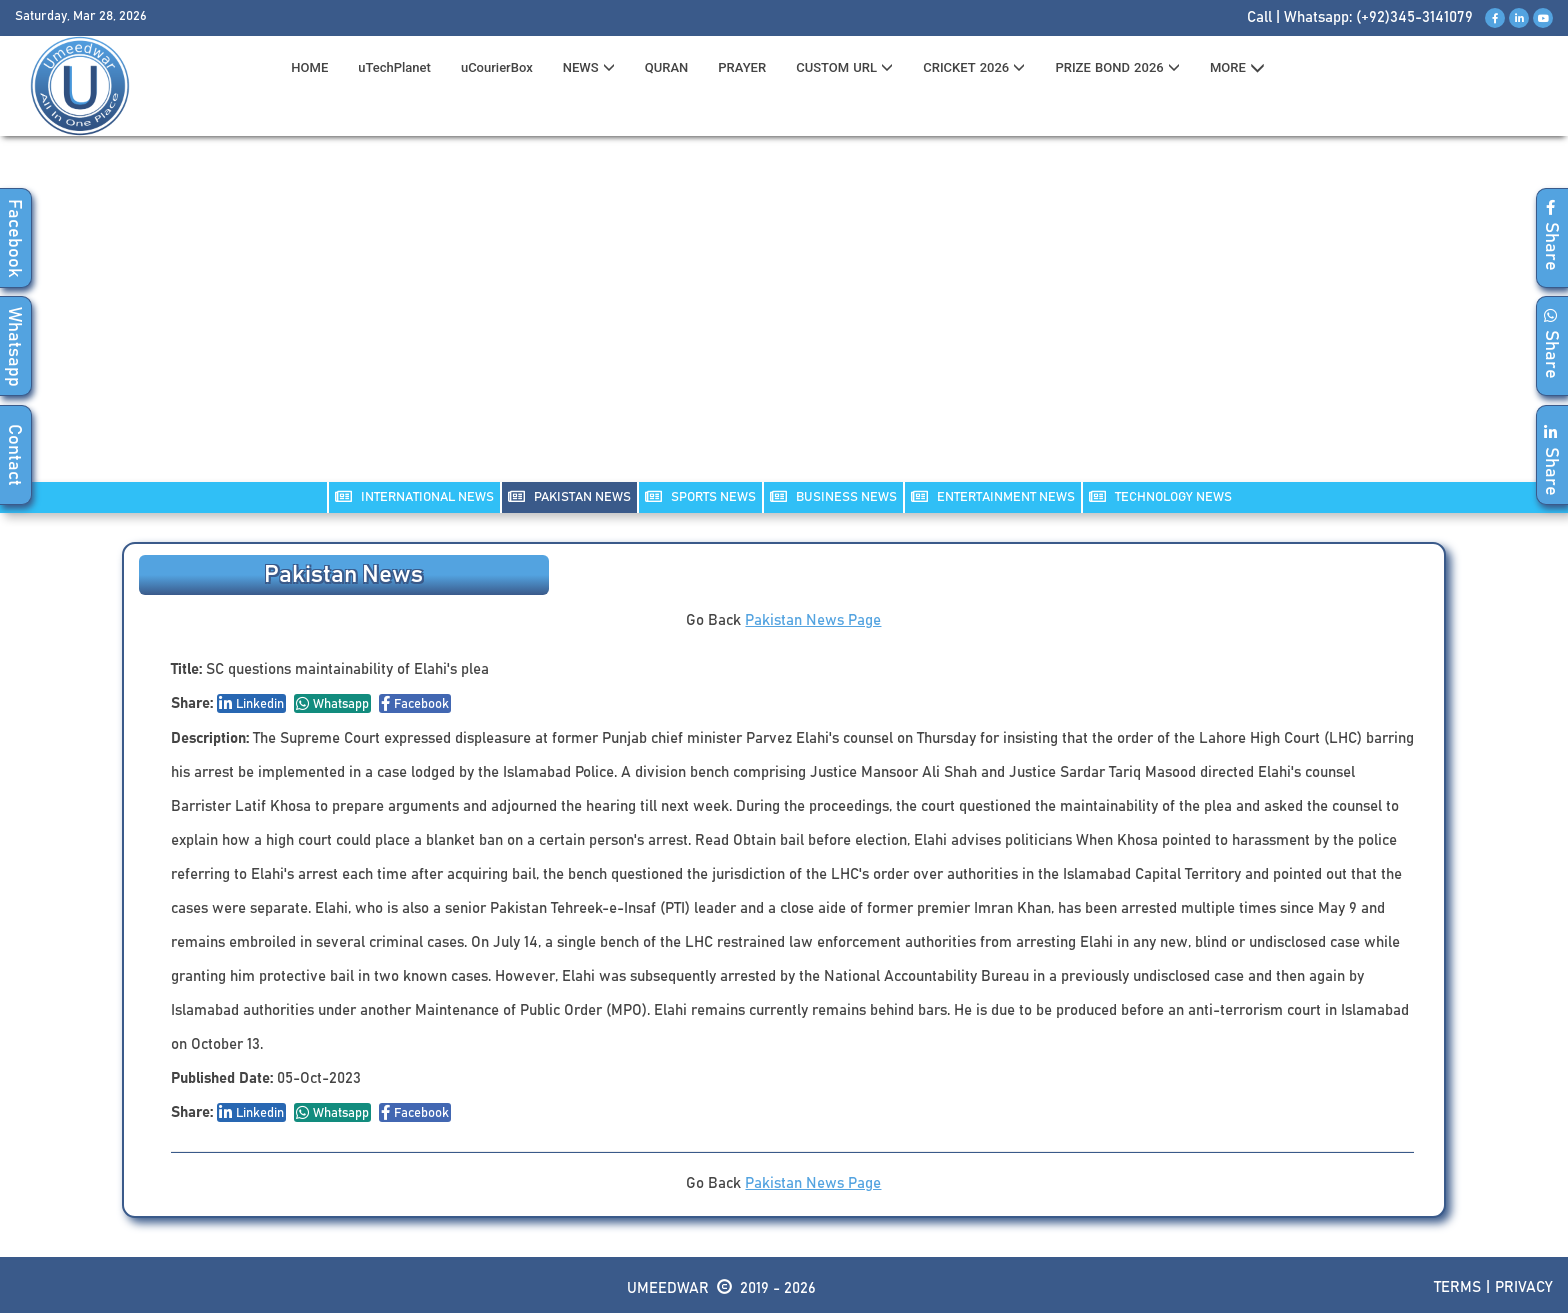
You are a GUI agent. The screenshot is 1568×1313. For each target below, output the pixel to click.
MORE (1237, 68)
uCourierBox (497, 67)
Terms (1457, 1287)
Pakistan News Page (813, 620)
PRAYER (742, 67)
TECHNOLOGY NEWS (1160, 496)
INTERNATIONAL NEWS (414, 496)
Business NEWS (833, 496)
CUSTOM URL (844, 67)
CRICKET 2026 (974, 67)
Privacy (1524, 1287)
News (589, 67)
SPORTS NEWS (700, 496)
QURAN (667, 67)
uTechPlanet (394, 67)
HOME (309, 67)
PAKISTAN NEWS (569, 496)
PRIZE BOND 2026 (1117, 67)
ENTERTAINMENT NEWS (993, 496)
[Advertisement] (784, 321)
